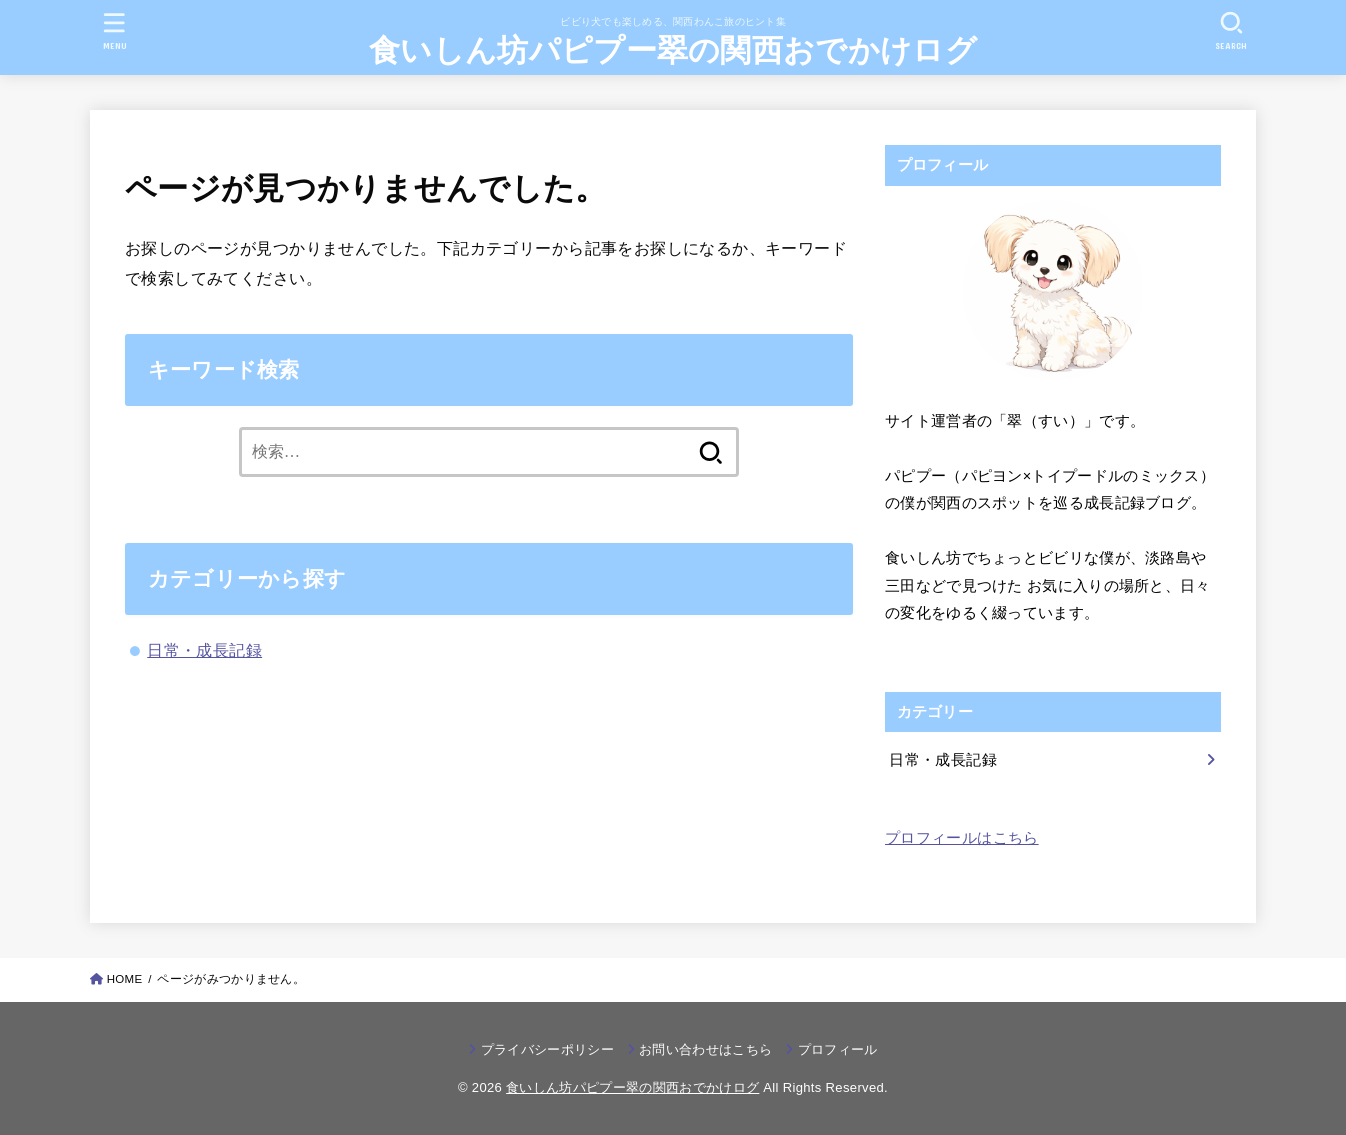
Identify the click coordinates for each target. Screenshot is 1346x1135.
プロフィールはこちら (962, 838)
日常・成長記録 (204, 650)
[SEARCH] (1231, 30)
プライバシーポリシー (547, 1049)
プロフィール (838, 1049)
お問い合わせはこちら (705, 1049)
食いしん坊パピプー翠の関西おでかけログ (673, 50)
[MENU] (115, 30)
